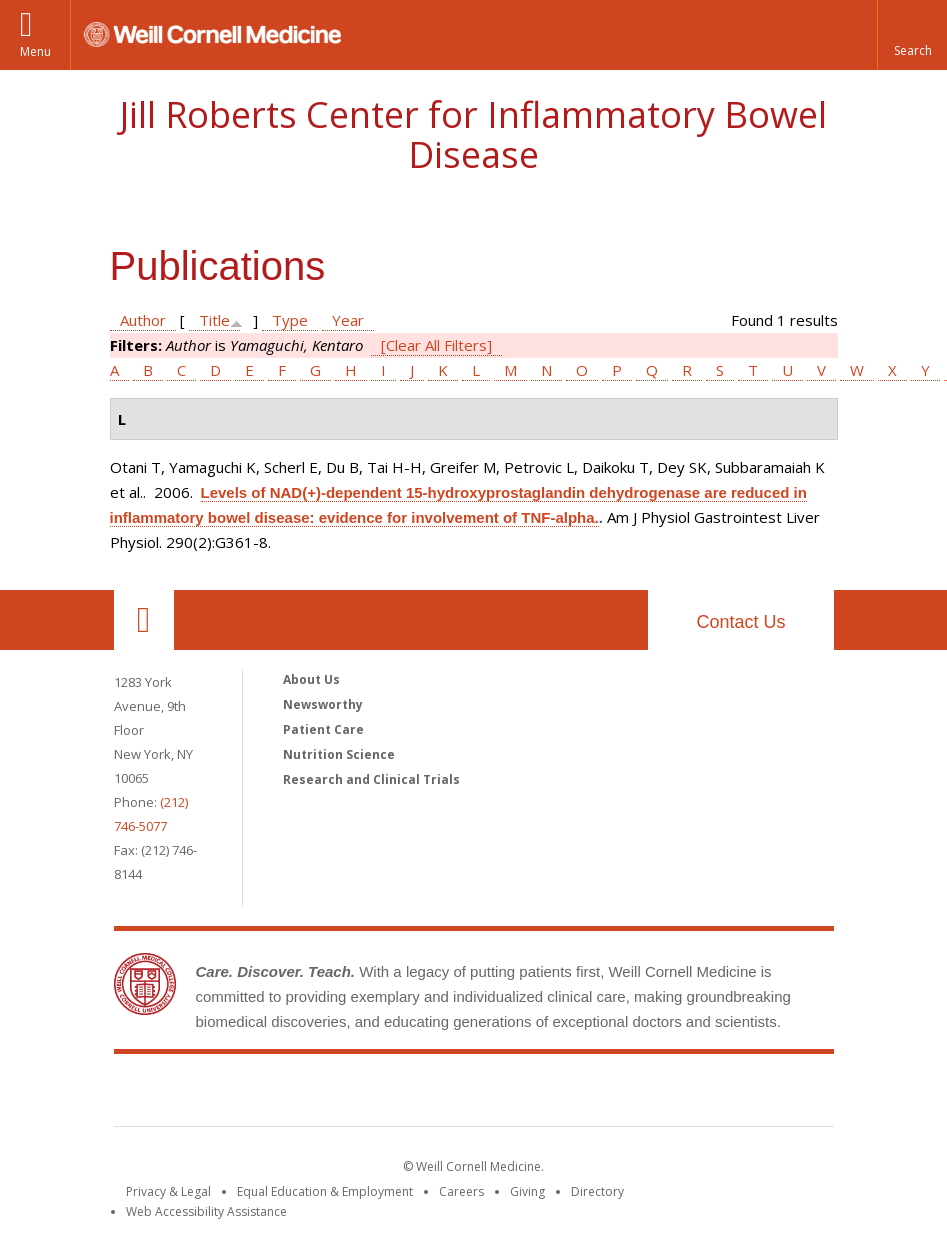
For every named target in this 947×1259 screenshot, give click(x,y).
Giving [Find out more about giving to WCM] (527, 1191)
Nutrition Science (339, 754)
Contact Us (740, 622)
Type (290, 320)
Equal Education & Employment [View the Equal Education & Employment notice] (325, 1191)
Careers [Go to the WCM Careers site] (461, 1191)
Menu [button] (35, 51)
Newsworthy (323, 704)
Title (214, 320)
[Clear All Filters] (436, 345)
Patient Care (323, 729)
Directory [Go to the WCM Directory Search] (597, 1191)
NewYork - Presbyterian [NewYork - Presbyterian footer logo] (640, 1094)
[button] (912, 35)
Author (143, 320)
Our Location (144, 620)
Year (348, 320)
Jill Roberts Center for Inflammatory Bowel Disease (473, 134)
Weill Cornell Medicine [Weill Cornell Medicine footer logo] (327, 1094)
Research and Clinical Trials (371, 779)
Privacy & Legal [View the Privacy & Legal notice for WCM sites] (168, 1191)
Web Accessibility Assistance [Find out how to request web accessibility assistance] (206, 1211)
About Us (311, 679)
